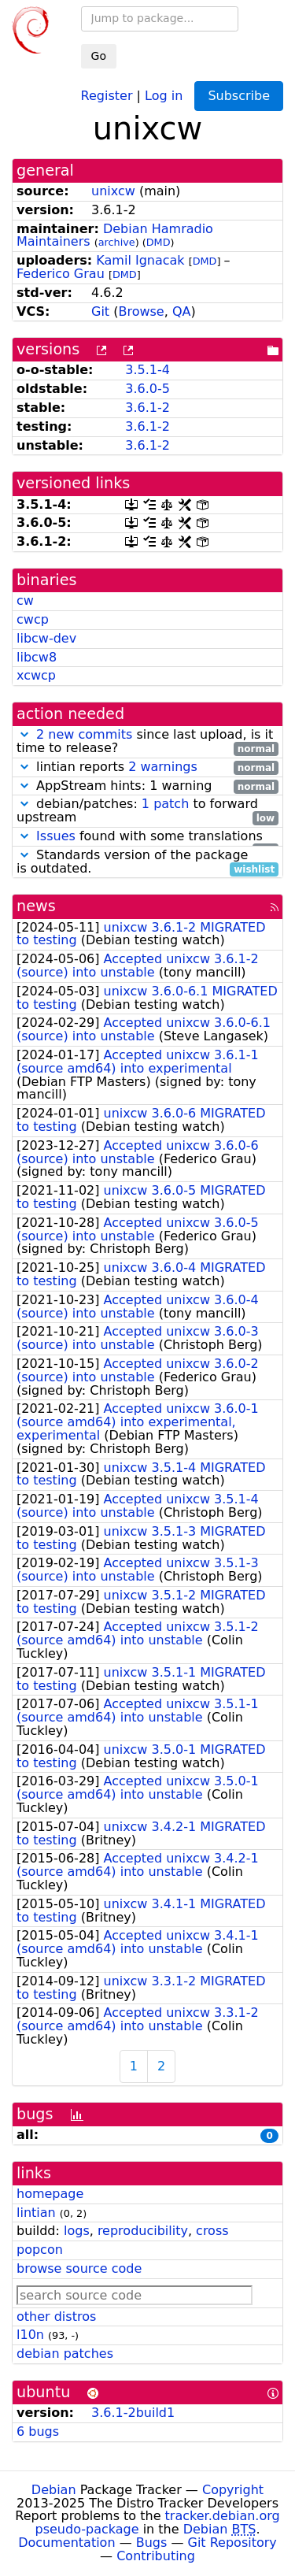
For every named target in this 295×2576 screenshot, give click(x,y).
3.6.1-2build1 (133, 2412)
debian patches (65, 2353)
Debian (53, 2489)
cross (212, 2230)
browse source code (79, 2268)
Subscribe (239, 95)
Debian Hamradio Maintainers (115, 235)
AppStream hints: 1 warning (147, 786)
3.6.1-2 (147, 407)
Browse (141, 311)
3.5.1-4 (147, 369)
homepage (50, 2193)
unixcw (113, 190)
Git (100, 311)
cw (25, 600)
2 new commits (84, 734)
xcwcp (36, 675)
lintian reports (147, 767)
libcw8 (37, 657)
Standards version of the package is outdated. (147, 862)
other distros (56, 2316)
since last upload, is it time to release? (147, 741)
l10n (30, 2334)
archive (116, 242)
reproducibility (143, 2230)
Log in (164, 94)
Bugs (152, 2542)
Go (98, 56)
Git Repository (232, 2542)
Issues (56, 835)
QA (181, 311)
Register (107, 94)
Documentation (66, 2542)
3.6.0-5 (147, 388)
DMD (158, 242)
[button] (24, 734)
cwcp (33, 619)
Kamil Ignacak (140, 260)
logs (77, 2230)
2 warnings (162, 766)
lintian (36, 2212)
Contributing (155, 2555)
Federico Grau (61, 273)
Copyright (233, 2489)
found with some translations (147, 836)
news (36, 906)
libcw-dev (46, 638)
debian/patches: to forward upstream (147, 811)
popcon (40, 2249)
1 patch (165, 803)
